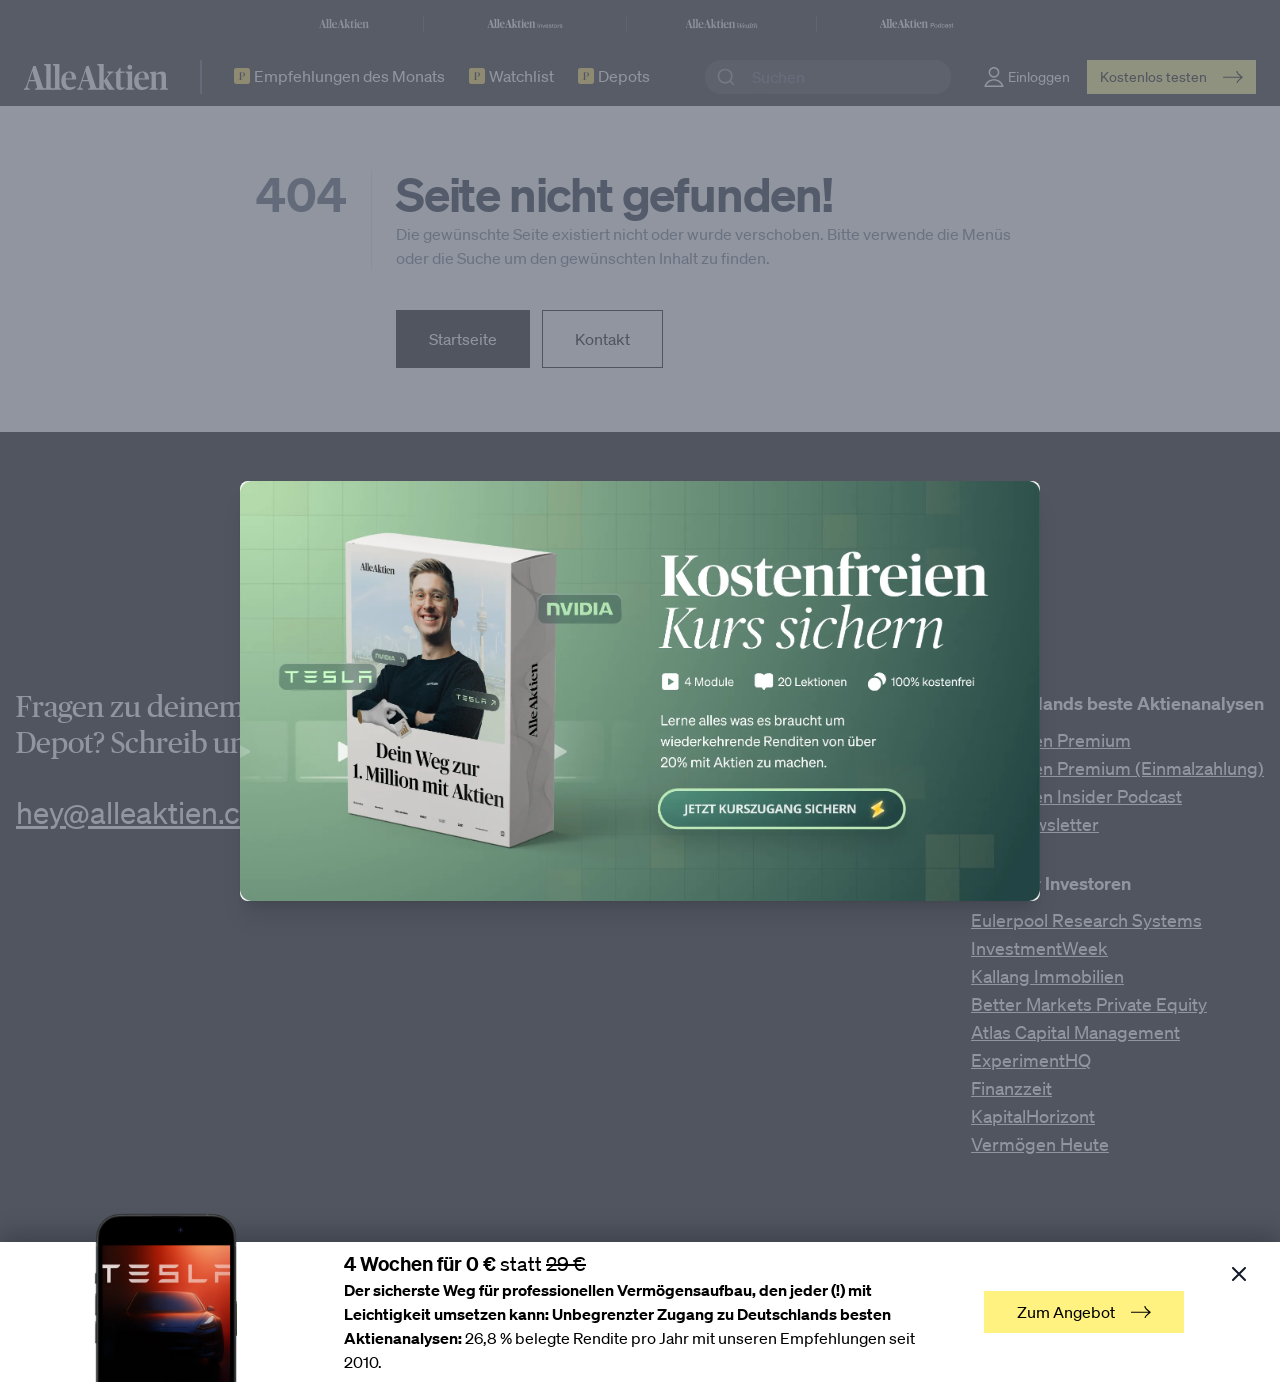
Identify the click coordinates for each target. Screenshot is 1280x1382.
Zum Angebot (1084, 1312)
